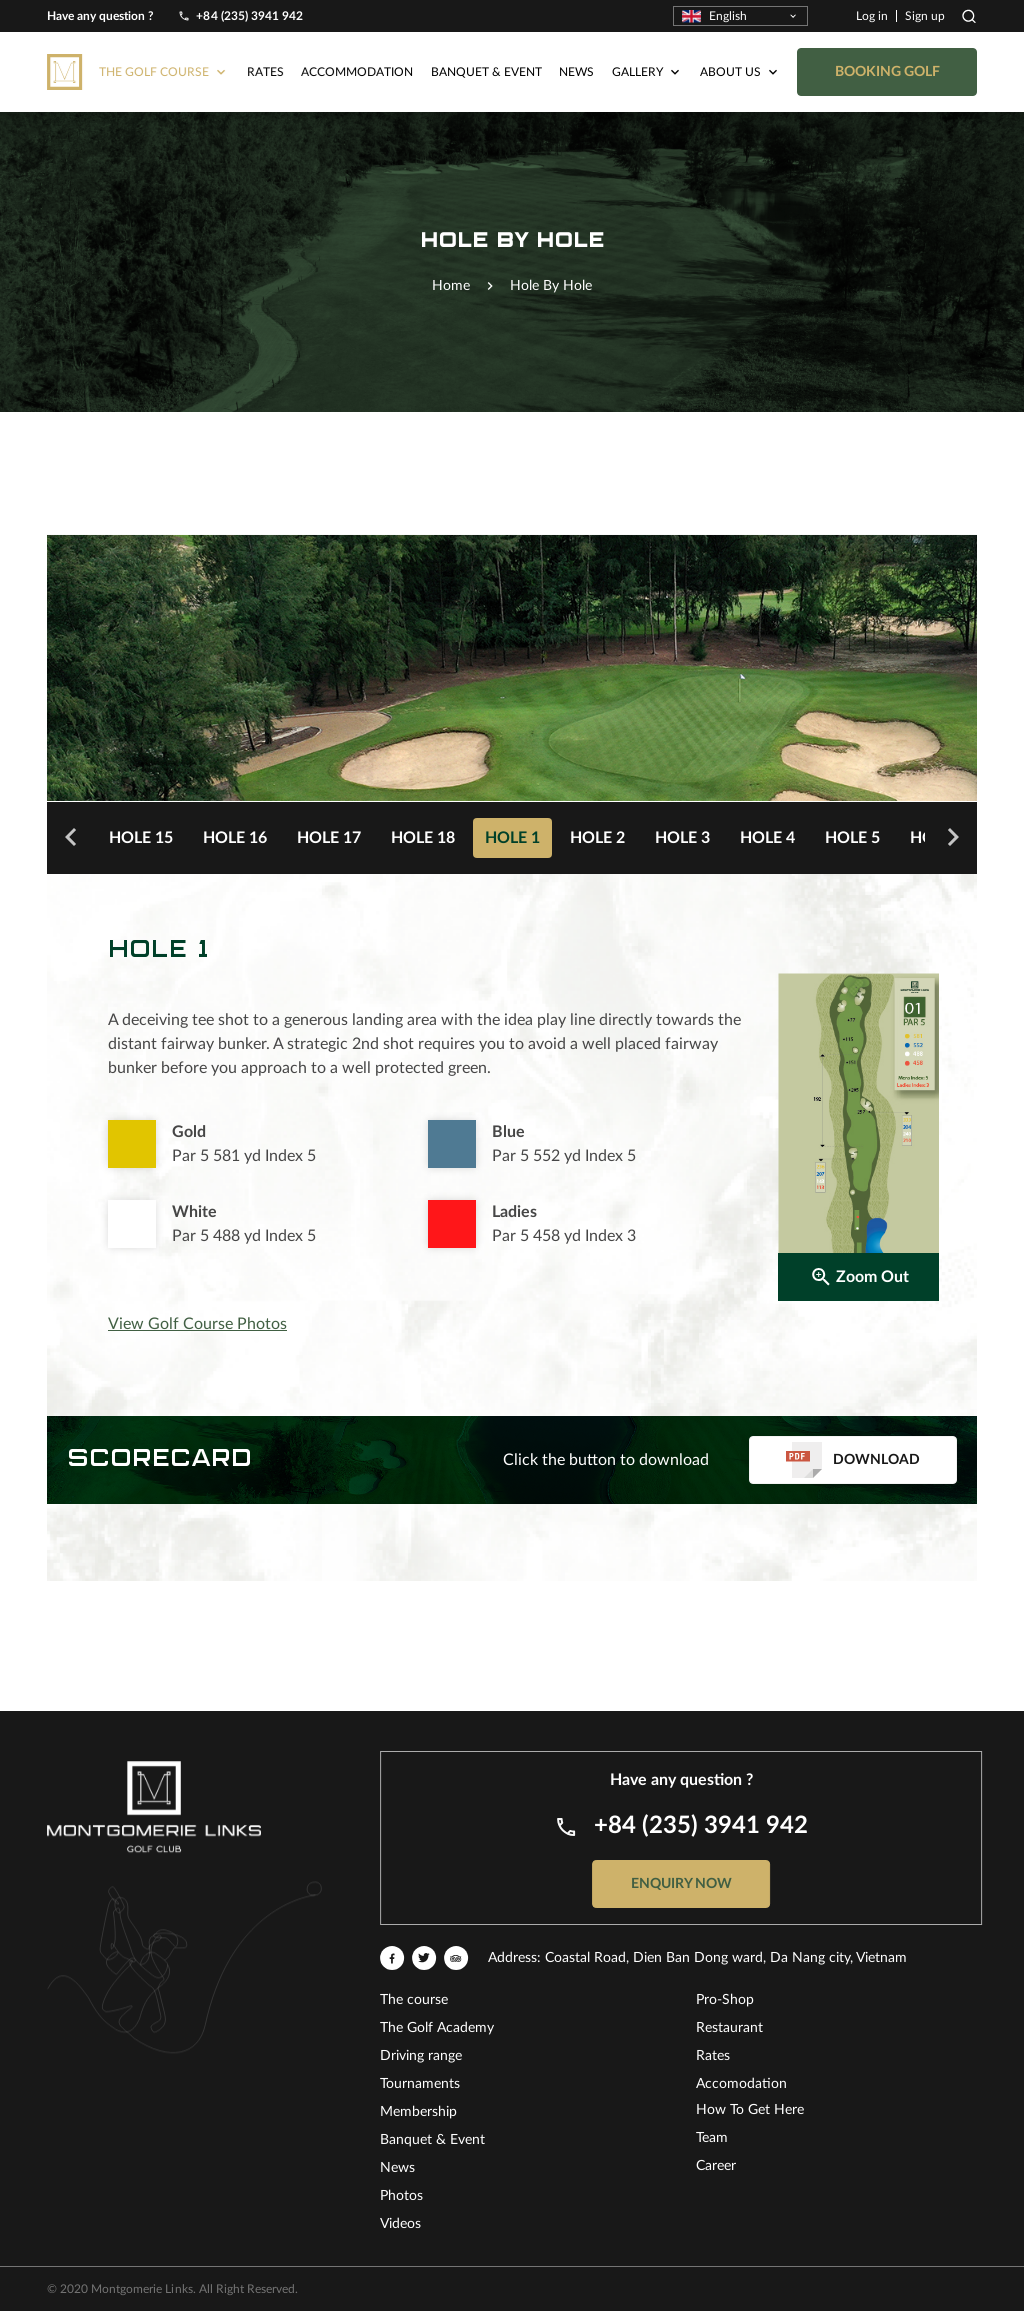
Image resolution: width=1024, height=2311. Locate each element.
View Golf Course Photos (197, 1324)
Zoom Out (858, 1277)
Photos (759, 2196)
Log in (872, 15)
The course (772, 2000)
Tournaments (778, 2084)
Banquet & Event (486, 38)
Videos (758, 2224)
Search (969, 15)
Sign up (925, 15)
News (576, 38)
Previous (71, 838)
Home (451, 286)
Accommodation (357, 38)
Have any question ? (100, 15)
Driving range (779, 2056)
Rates (265, 38)
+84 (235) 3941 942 (249, 15)
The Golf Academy (795, 2028)
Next (953, 838)
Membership (776, 2112)
